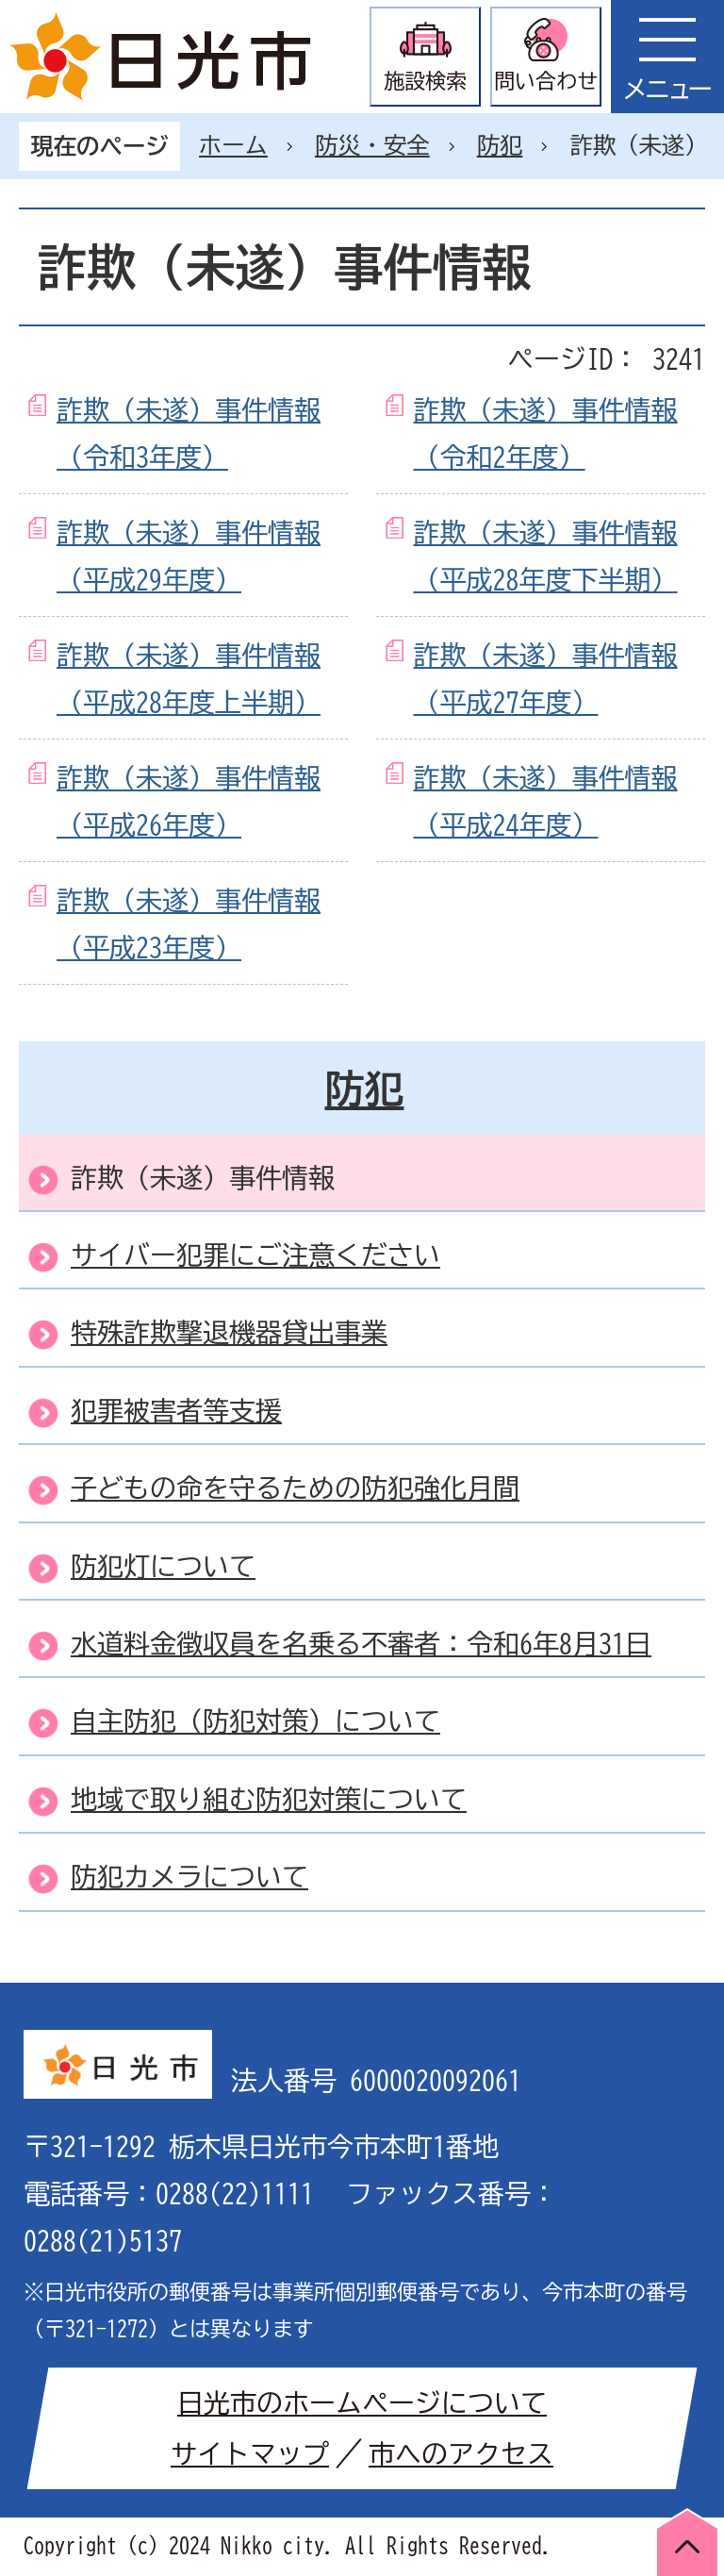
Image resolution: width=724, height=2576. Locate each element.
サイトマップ (250, 2453)
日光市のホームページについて (362, 2402)
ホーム (233, 145)
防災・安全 (372, 145)
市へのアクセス (461, 2453)
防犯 (500, 145)
